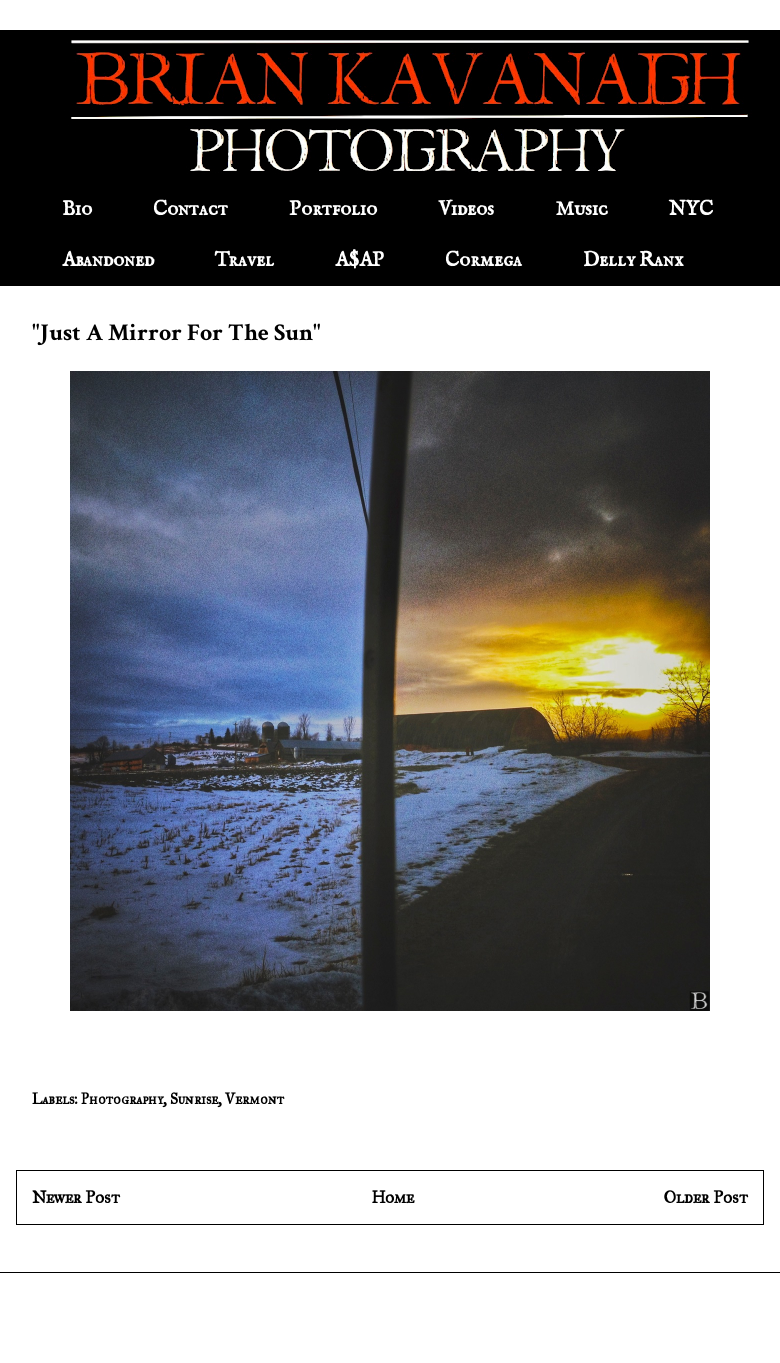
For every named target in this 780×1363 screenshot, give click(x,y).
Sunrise (194, 1099)
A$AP (359, 260)
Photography (122, 1099)
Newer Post (76, 1197)
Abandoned (108, 260)
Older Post (706, 1197)
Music (581, 209)
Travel (244, 260)
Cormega (483, 260)
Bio (77, 209)
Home (392, 1197)
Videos (466, 209)
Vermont (254, 1099)
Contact (190, 209)
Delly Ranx (633, 260)
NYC (691, 209)
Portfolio (333, 209)
